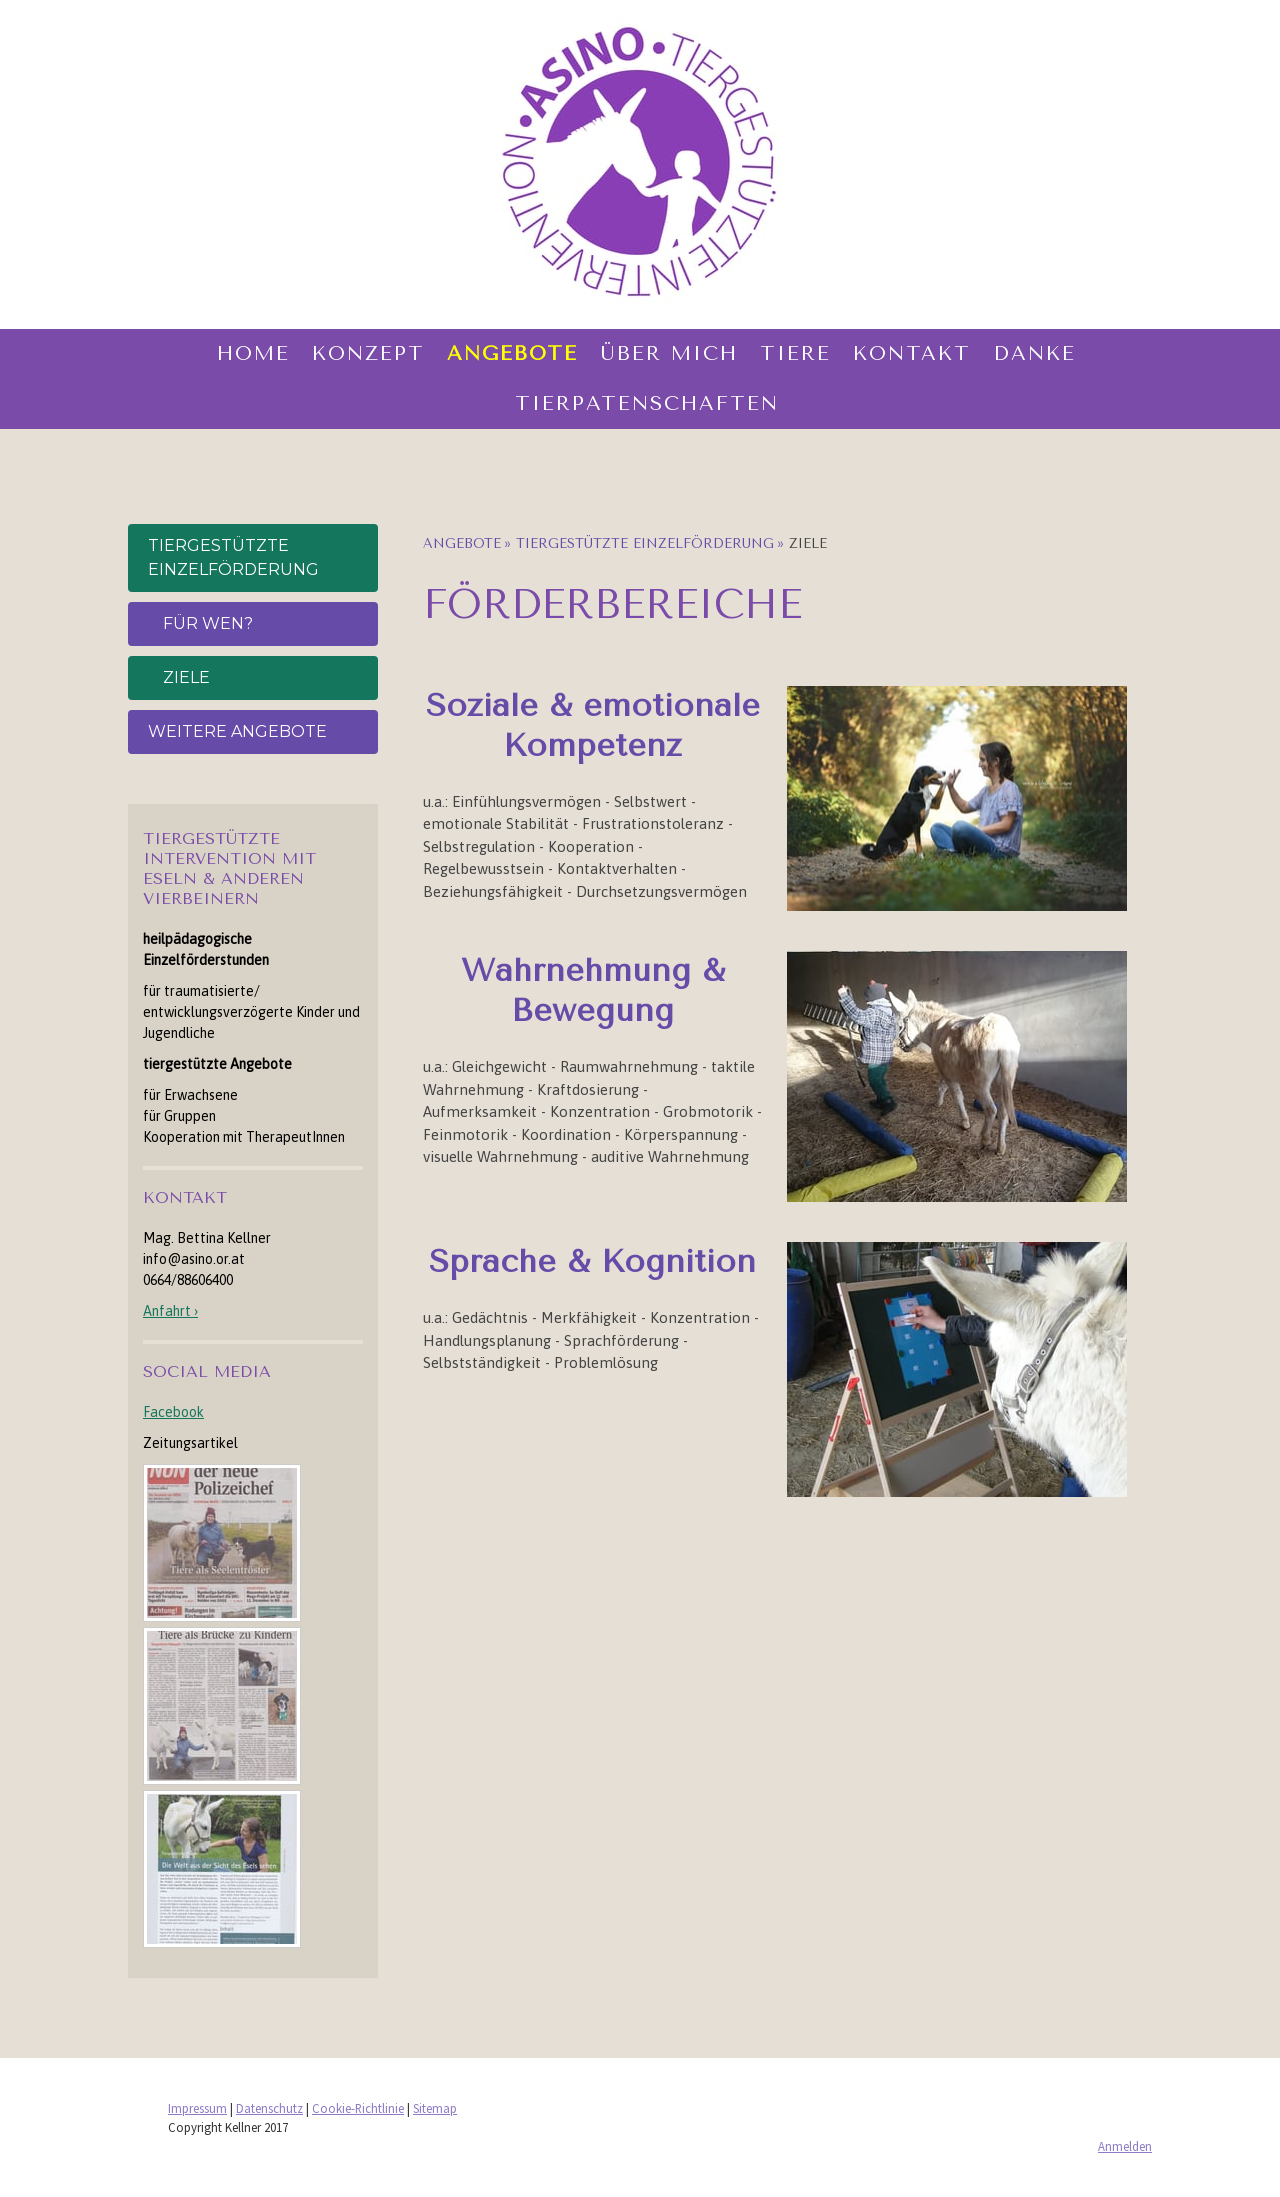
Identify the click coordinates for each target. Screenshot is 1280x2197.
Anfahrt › (170, 1311)
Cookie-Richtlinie (358, 2108)
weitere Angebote (237, 731)
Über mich (669, 353)
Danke (1034, 353)
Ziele (186, 677)
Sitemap (435, 2108)
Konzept (368, 353)
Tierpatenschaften (647, 403)
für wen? (208, 623)
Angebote (512, 353)
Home (253, 353)
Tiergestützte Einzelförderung (233, 557)
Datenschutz (269, 2108)
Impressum (197, 2108)
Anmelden (1125, 2146)
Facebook (173, 1412)
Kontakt (912, 353)
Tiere (795, 353)
